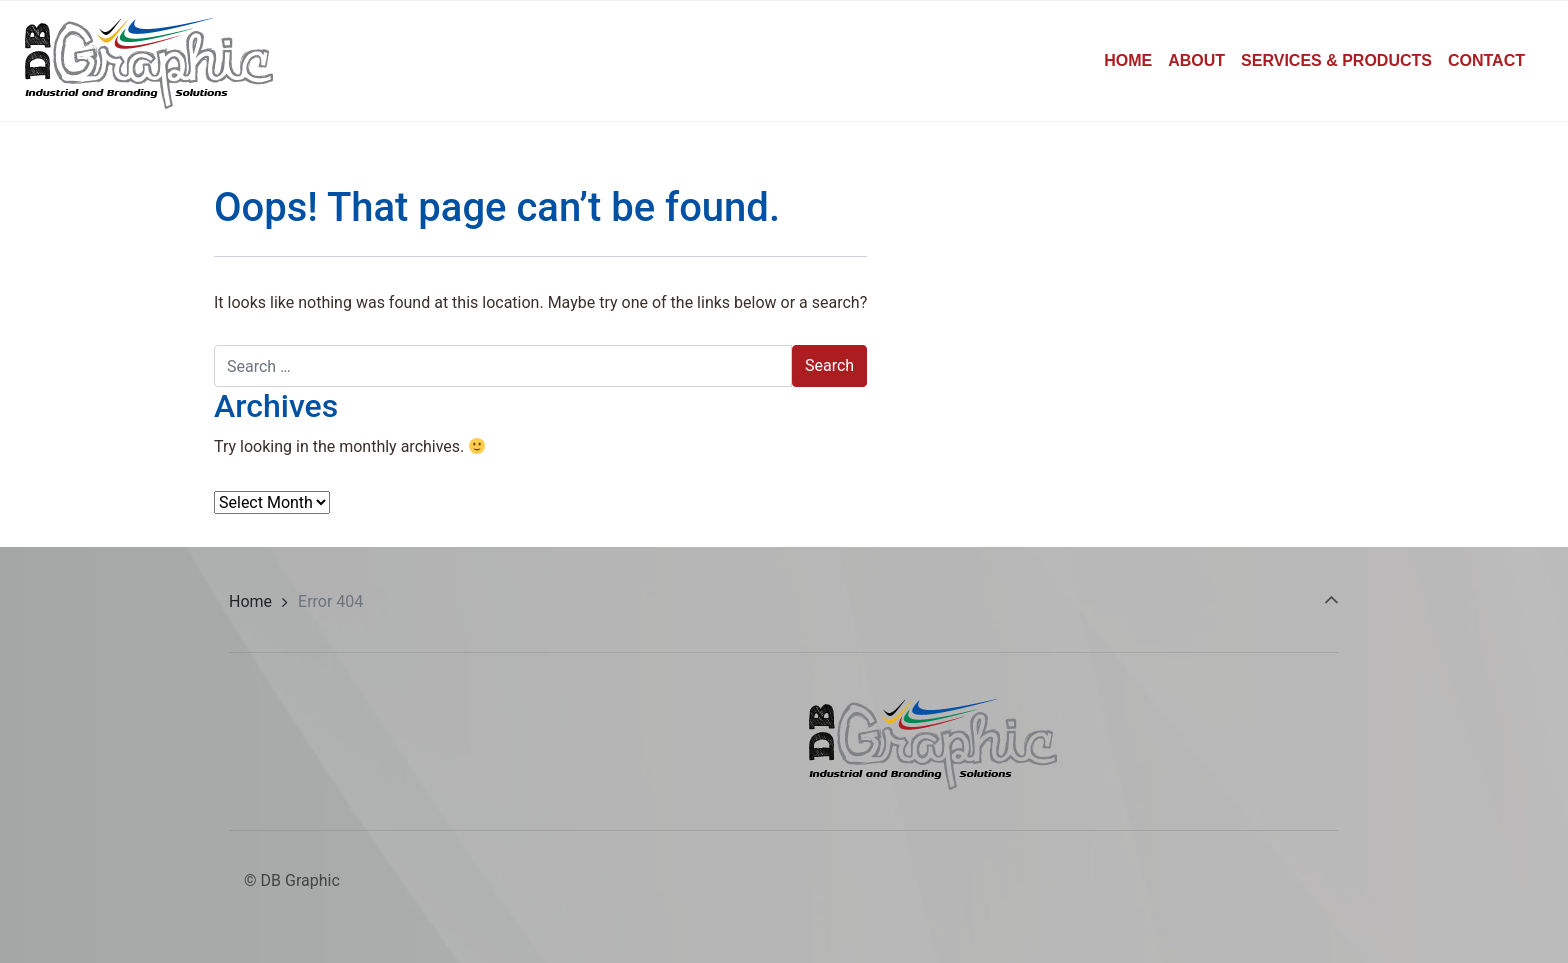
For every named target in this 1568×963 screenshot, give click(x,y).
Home (250, 601)
